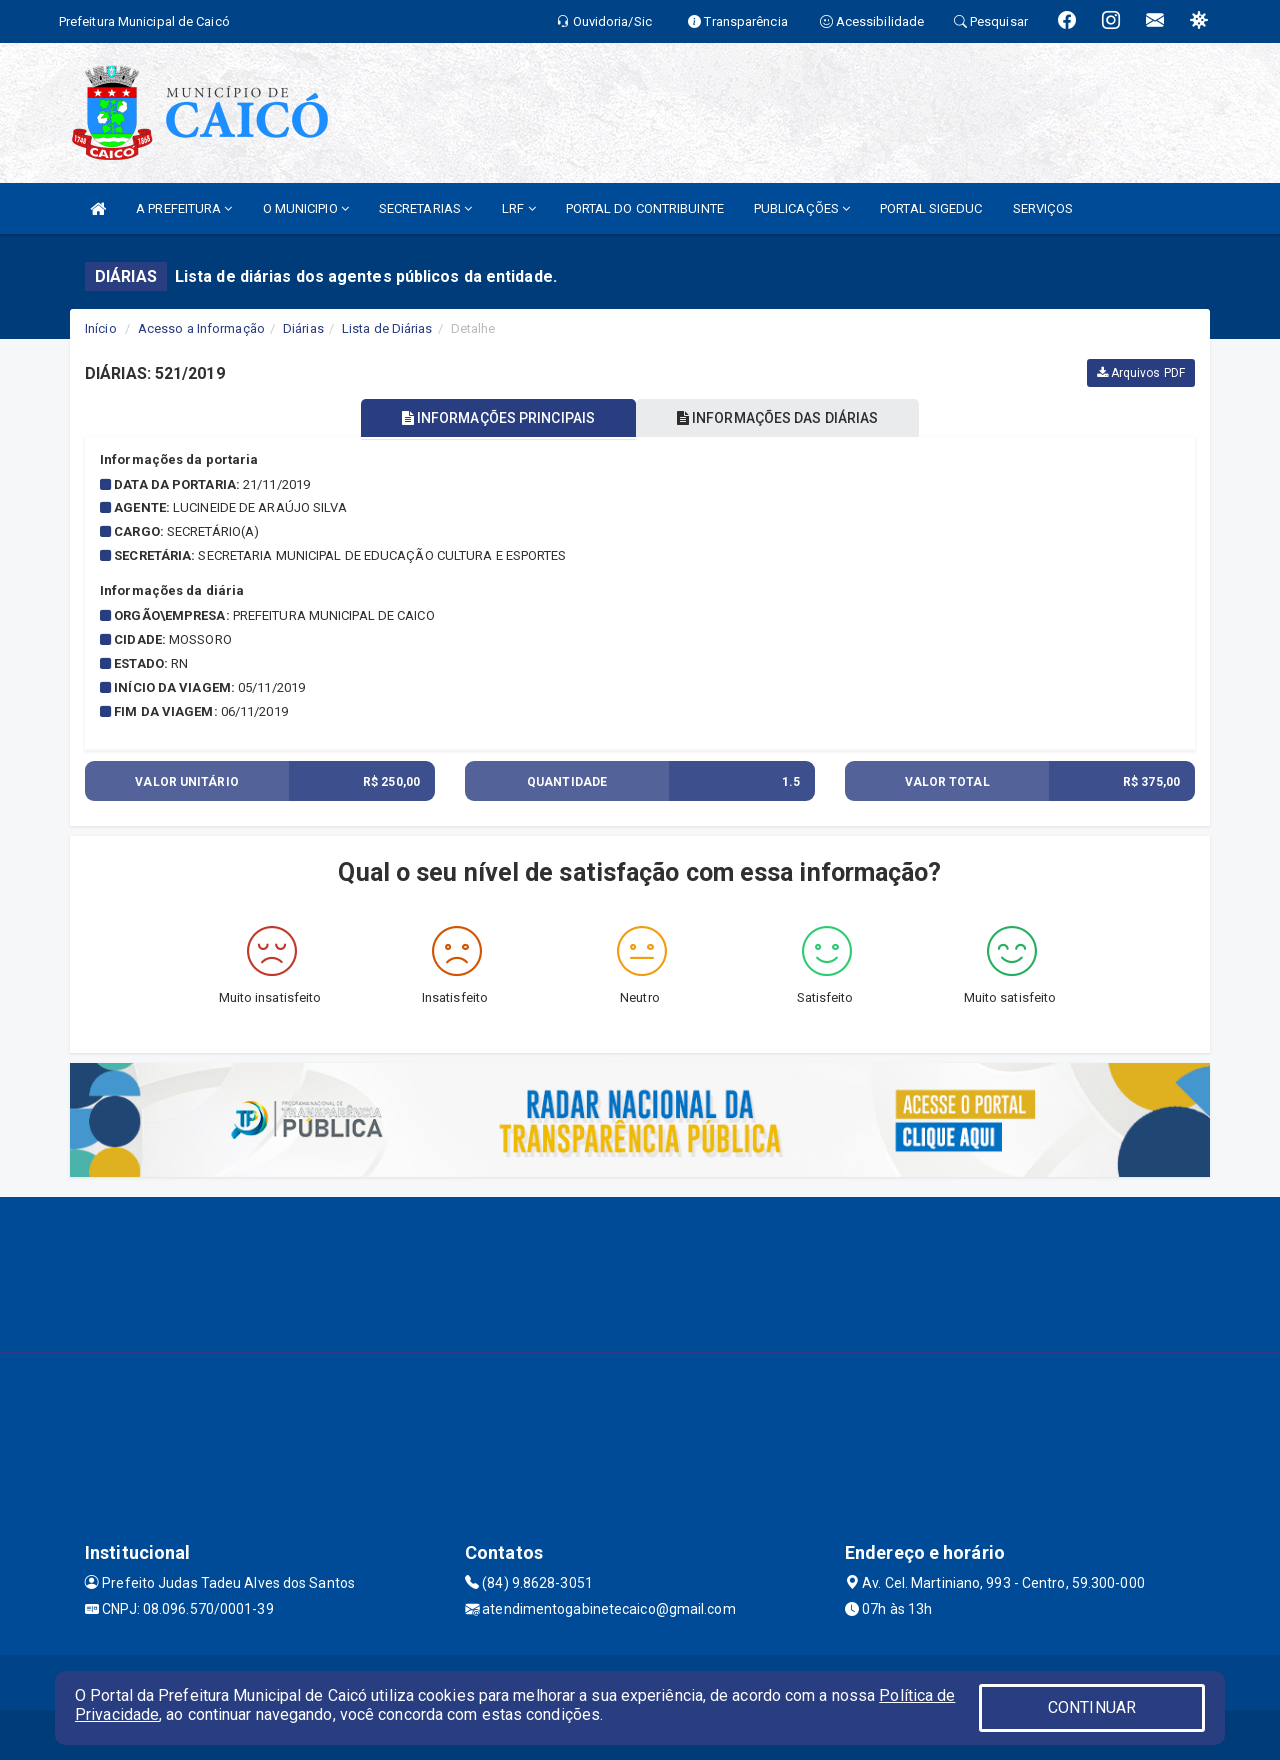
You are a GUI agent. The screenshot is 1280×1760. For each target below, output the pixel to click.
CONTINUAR (1092, 1707)
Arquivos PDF (1141, 373)
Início (101, 328)
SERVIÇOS (1043, 208)
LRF (519, 208)
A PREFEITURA (184, 208)
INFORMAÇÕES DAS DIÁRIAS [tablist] (779, 418)
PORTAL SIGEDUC (931, 208)
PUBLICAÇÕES (802, 208)
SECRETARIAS (425, 208)
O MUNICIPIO (306, 208)
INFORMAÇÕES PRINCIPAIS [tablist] (497, 418)
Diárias (303, 328)
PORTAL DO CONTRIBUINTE (645, 208)
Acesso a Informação (201, 328)
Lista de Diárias (387, 328)
